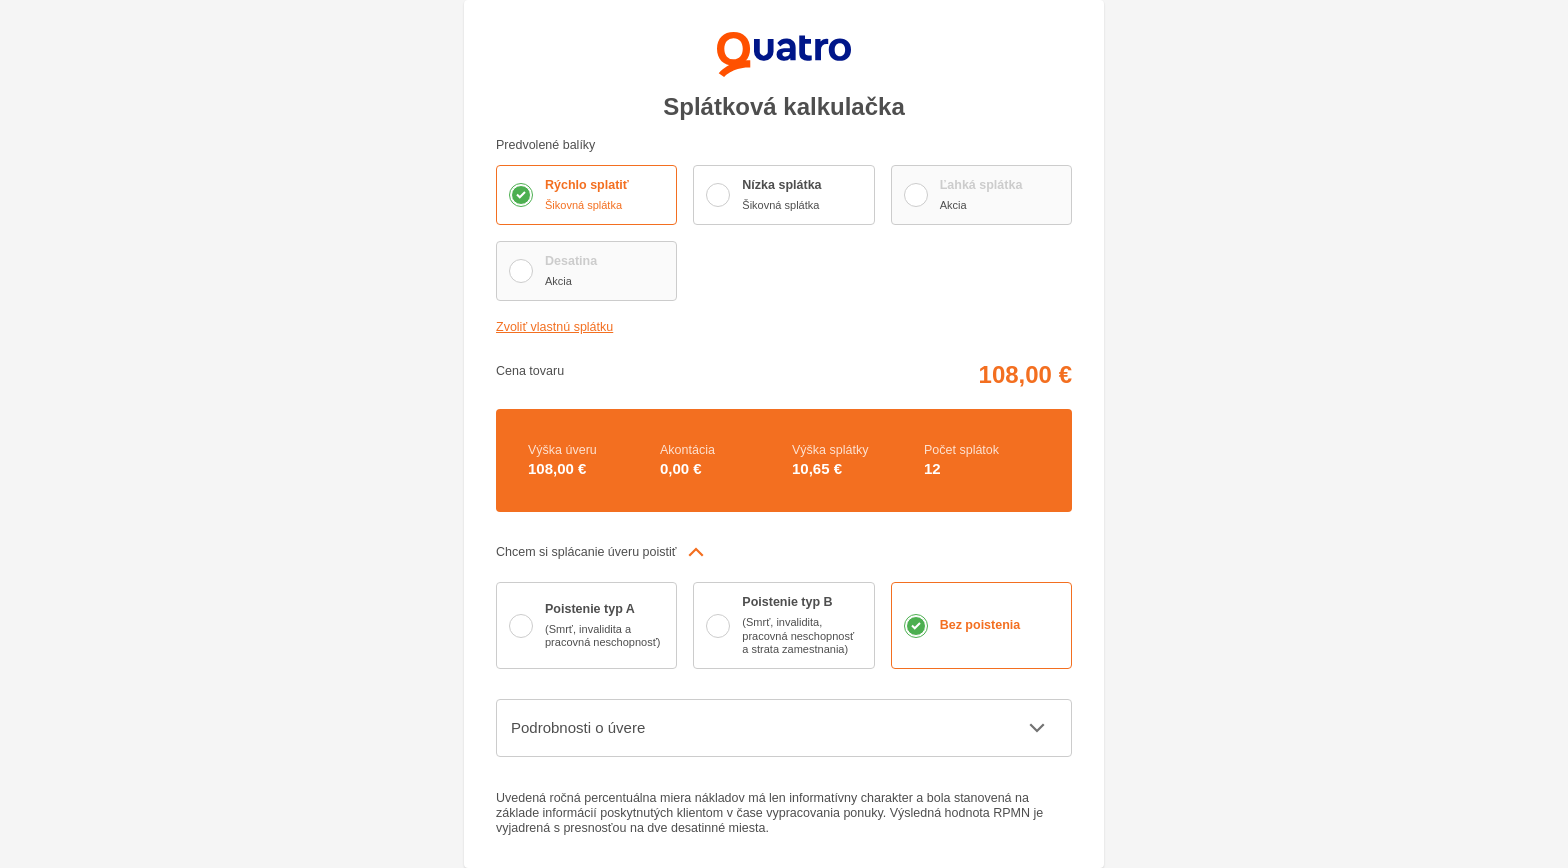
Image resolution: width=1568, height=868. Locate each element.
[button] (784, 552)
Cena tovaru (531, 371)
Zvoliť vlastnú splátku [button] (559, 327)
